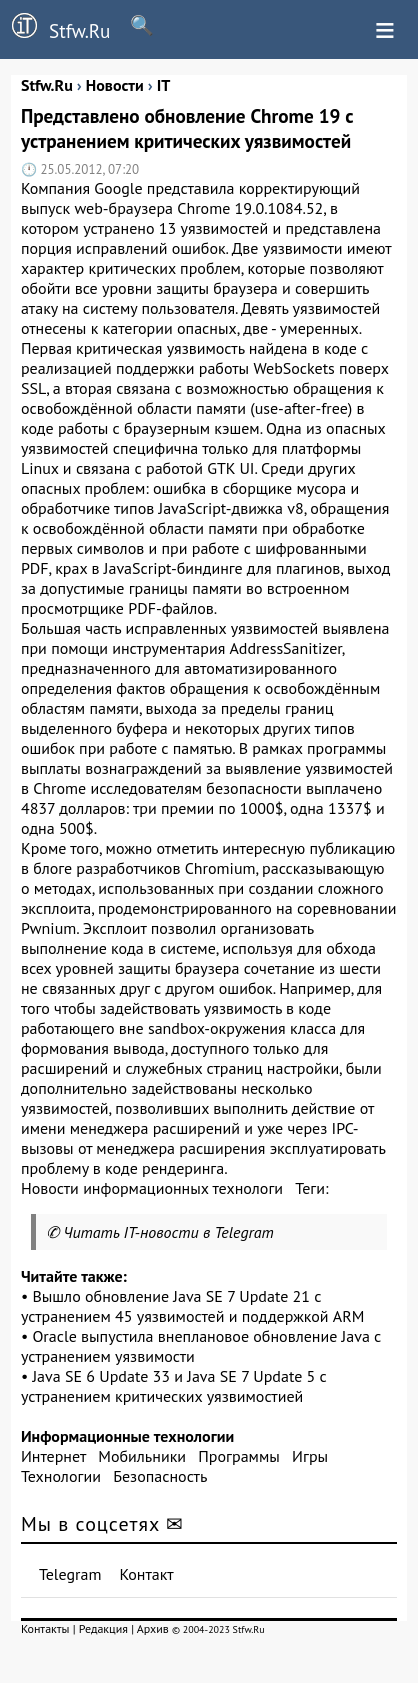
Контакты (45, 1628)
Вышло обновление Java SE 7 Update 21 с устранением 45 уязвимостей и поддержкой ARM (192, 1306)
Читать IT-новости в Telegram (168, 1232)
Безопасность (160, 1476)
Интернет (53, 1456)
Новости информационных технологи (152, 1188)
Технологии (61, 1476)
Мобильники (142, 1456)
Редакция (103, 1628)
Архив (153, 1628)
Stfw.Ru (55, 28)
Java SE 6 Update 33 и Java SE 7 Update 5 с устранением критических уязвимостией (174, 1386)
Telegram (70, 1574)
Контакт (146, 1574)
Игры (310, 1456)
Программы (238, 1456)
